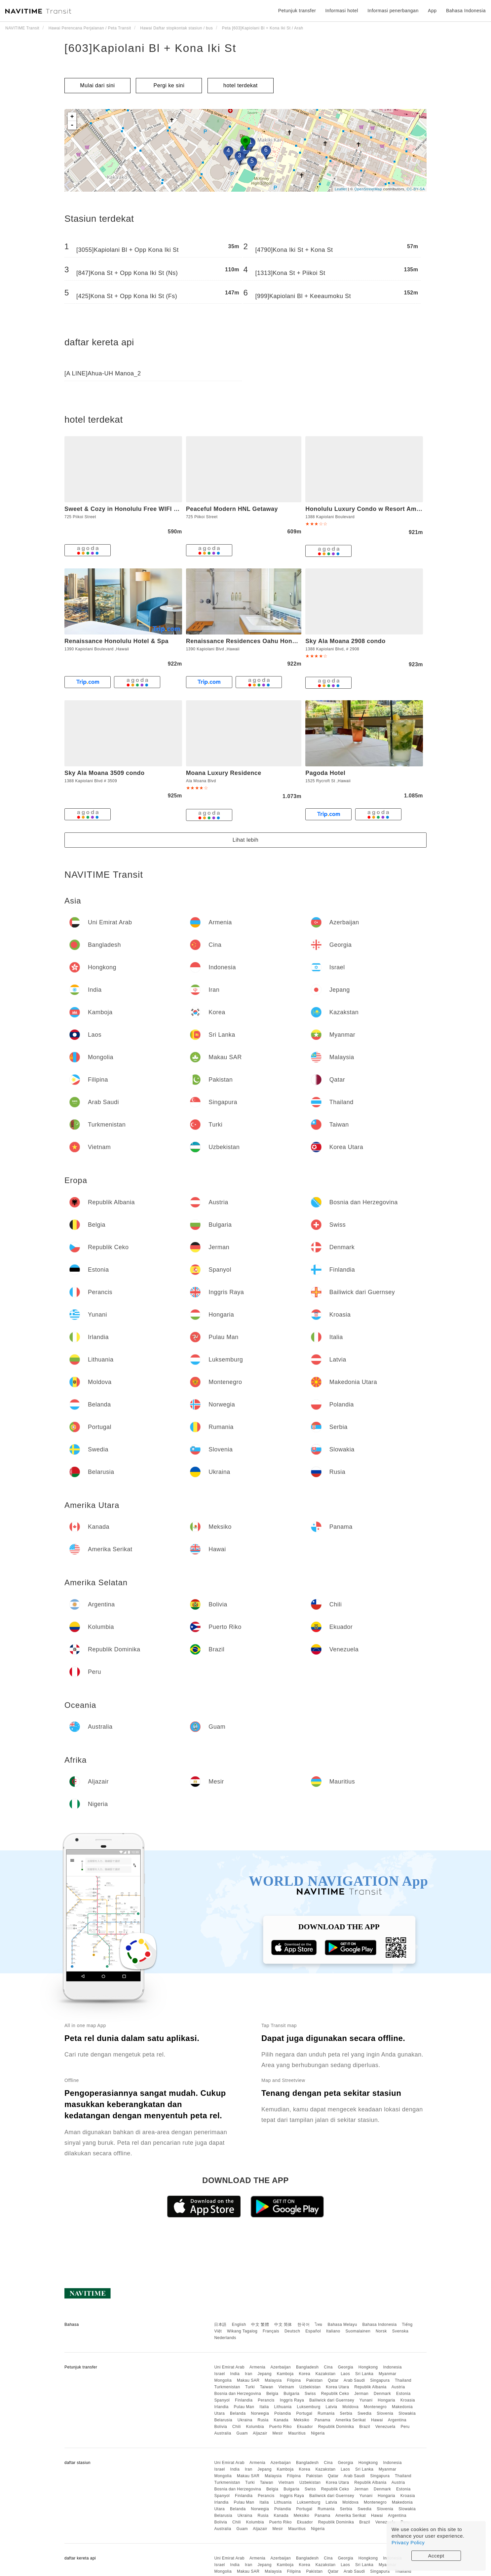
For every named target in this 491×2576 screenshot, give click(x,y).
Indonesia (392, 2367)
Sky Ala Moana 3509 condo (104, 773)
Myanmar (388, 2373)
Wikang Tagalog (242, 2331)
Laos (345, 2373)
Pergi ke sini (169, 85)
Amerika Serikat (350, 2420)
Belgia (272, 2393)
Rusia (262, 2420)
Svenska (400, 2331)
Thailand (403, 2380)
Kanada (281, 2420)
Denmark (382, 2393)
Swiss (310, 2393)
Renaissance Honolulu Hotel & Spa (116, 641)
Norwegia (260, 2413)
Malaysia (273, 2380)
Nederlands (225, 2337)
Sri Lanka (364, 2373)
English (239, 2324)
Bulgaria (291, 2393)
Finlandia (243, 2400)
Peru (404, 2426)
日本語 (220, 2324)
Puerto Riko (280, 2426)
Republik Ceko (335, 2393)
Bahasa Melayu (342, 2324)
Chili (236, 2426)
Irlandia (221, 2406)
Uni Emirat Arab (229, 2367)
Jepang (264, 2373)
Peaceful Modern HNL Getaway (232, 509)
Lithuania (283, 2406)
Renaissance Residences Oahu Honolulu (246, 641)
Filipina (294, 2380)
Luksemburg (309, 2406)
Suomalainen (358, 2331)
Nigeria (318, 2433)
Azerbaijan (280, 2367)
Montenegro (375, 2406)
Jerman (361, 2393)
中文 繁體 (260, 2324)
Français (271, 2331)
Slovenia (385, 2413)
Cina (328, 2367)
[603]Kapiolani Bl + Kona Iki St (150, 48)
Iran (248, 2373)
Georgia (345, 2367)
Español (313, 2331)
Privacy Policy (408, 2542)
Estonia (403, 2393)
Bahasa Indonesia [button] (466, 10)
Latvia (331, 2406)
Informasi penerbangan (393, 10)
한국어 (303, 2324)
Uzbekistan (310, 2387)
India (235, 2373)
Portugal (304, 2413)
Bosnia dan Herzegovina (237, 2393)
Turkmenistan (227, 2387)
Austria (398, 2387)
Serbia (346, 2413)
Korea (304, 2373)
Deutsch (292, 2331)
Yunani (366, 2400)
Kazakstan (326, 2373)
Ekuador (305, 2426)
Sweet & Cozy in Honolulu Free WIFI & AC (126, 509)
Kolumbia (255, 2426)
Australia (222, 2433)
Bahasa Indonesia (379, 2324)
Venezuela (385, 2426)
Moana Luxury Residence (223, 773)
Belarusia (223, 2420)
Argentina (397, 2420)
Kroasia (407, 2400)
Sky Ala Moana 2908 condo (345, 641)
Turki (250, 2387)
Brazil (364, 2426)
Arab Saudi (354, 2380)
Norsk (381, 2331)
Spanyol (222, 2400)
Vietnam (286, 2387)
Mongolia (223, 2380)
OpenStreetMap (368, 189)
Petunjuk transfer (297, 10)
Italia (264, 2406)
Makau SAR (248, 2380)
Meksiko (302, 2420)
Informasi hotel (341, 10)
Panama (322, 2420)
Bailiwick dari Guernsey (331, 2400)
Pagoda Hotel (325, 773)
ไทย (318, 2324)
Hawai (377, 2420)
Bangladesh (307, 2367)
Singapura (380, 2380)
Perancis (266, 2400)
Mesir (277, 2433)
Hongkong (368, 2367)
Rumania (326, 2413)
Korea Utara (337, 2387)
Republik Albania (370, 2387)
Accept (436, 2555)
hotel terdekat (240, 85)
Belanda (238, 2413)
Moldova (350, 2406)
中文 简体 (283, 2324)
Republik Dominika (336, 2426)
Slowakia (407, 2413)
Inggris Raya (292, 2400)
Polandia (282, 2413)
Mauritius (297, 2433)
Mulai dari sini (97, 85)
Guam (242, 2433)
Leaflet (341, 189)
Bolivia (220, 2426)
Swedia (364, 2413)
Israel (219, 2373)
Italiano (333, 2331)
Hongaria (386, 2400)
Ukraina (245, 2420)
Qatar (333, 2380)
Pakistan (314, 2380)
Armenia (257, 2367)
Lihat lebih (245, 840)
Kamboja (285, 2373)
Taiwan (266, 2387)
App (432, 10)
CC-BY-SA (415, 189)
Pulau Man (244, 2406)
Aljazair (260, 2433)
